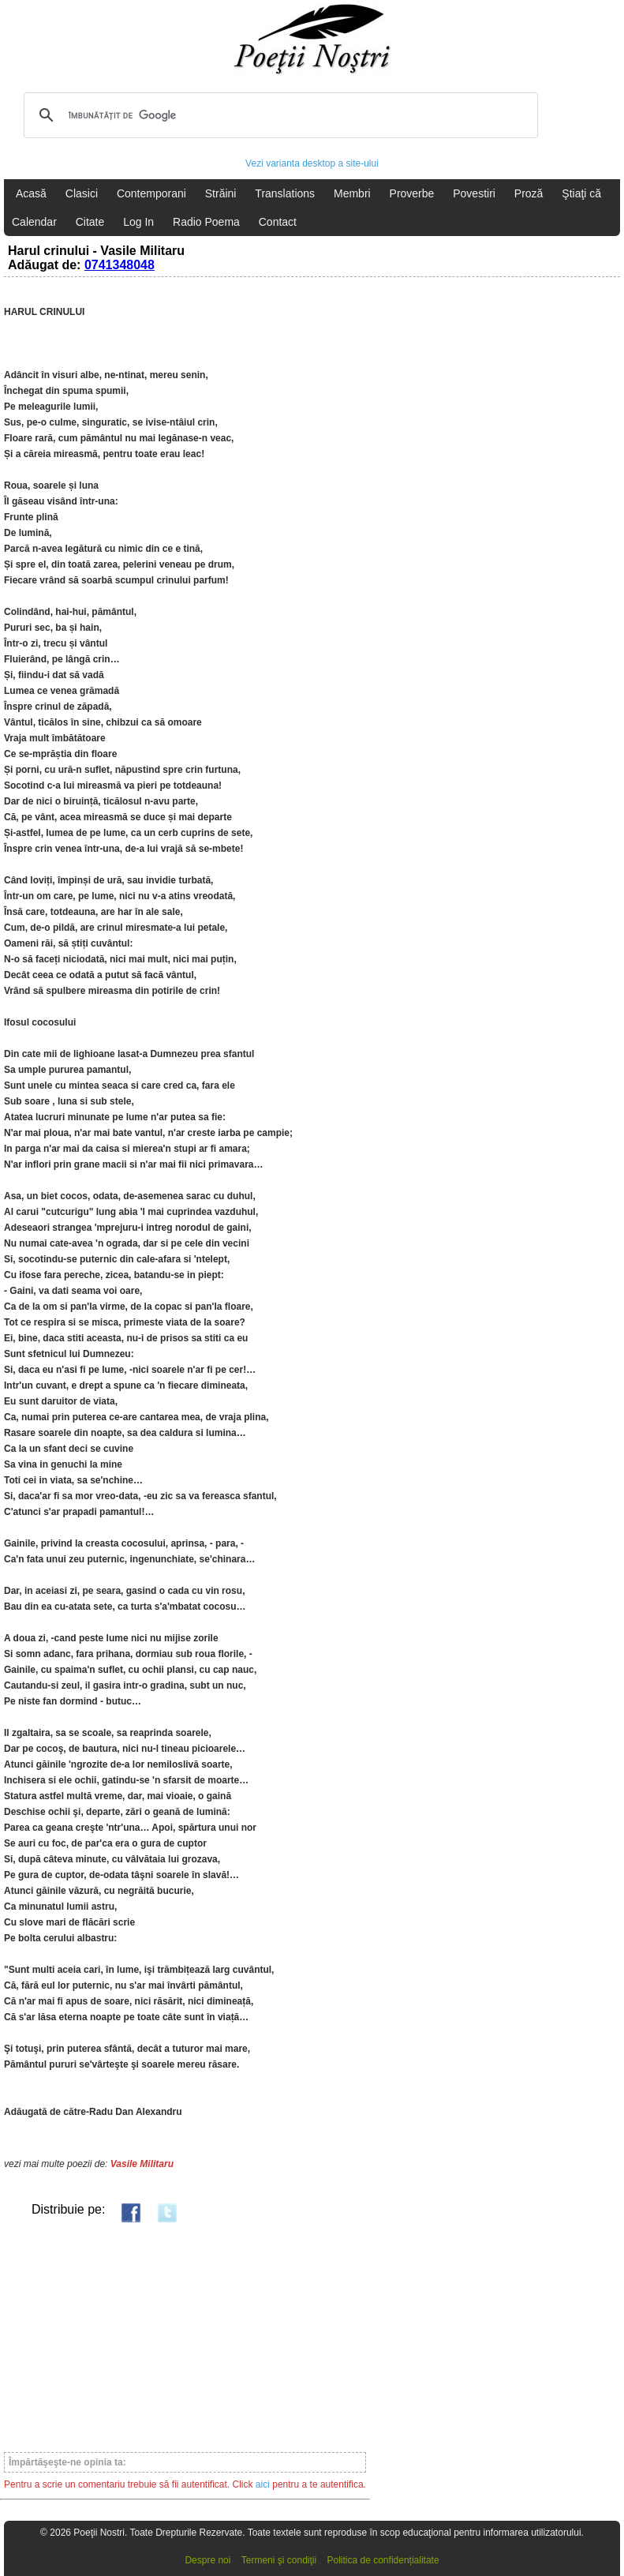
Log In (138, 222)
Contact (278, 222)
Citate (90, 222)
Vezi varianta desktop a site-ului (312, 163)
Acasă (31, 193)
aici (263, 2484)
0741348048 (119, 265)
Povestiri (474, 193)
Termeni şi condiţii (278, 2560)
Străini (221, 193)
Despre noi (207, 2560)
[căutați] (278, 115)
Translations (285, 193)
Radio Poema (206, 222)
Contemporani (151, 193)
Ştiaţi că (581, 193)
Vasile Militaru (142, 2163)
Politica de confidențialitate (383, 2560)
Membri (352, 193)
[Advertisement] (185, 2336)
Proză (529, 193)
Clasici (81, 193)
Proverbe (412, 193)
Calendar (34, 222)
